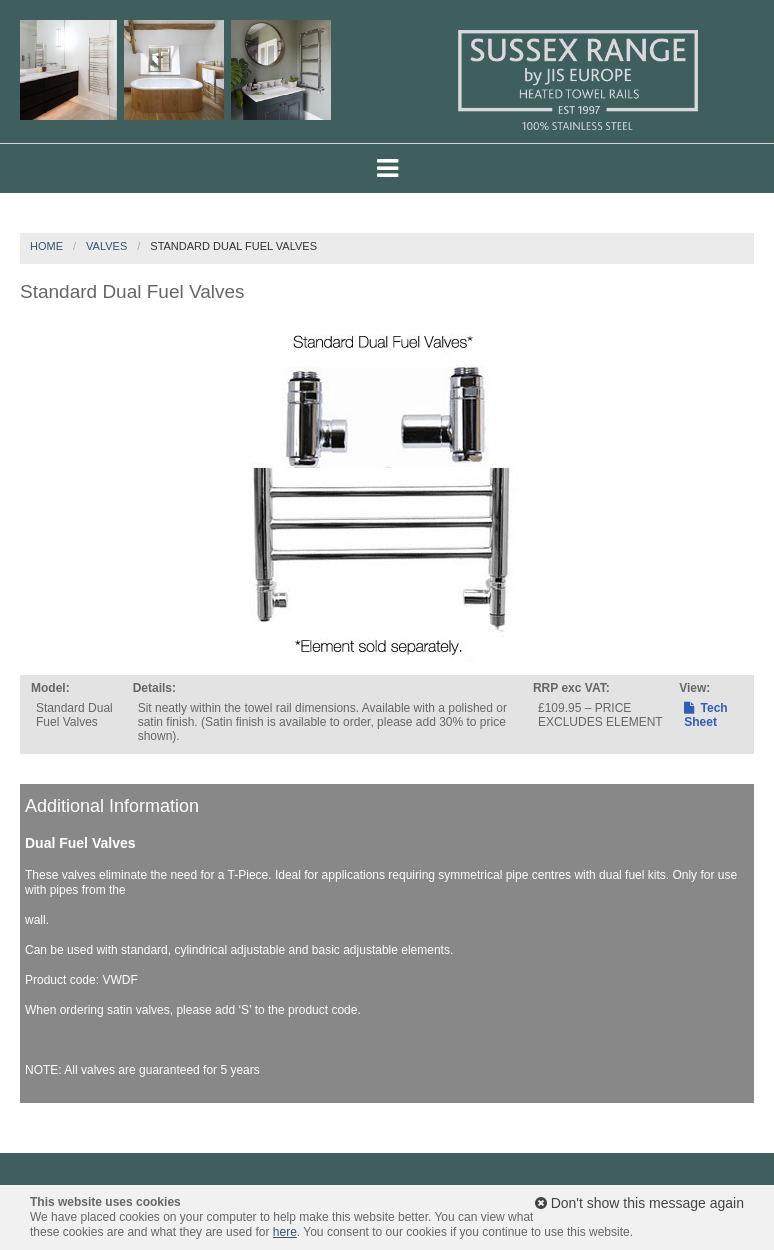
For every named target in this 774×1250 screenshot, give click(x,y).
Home (46, 246)
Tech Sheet (705, 715)
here (285, 1232)
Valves (106, 246)
